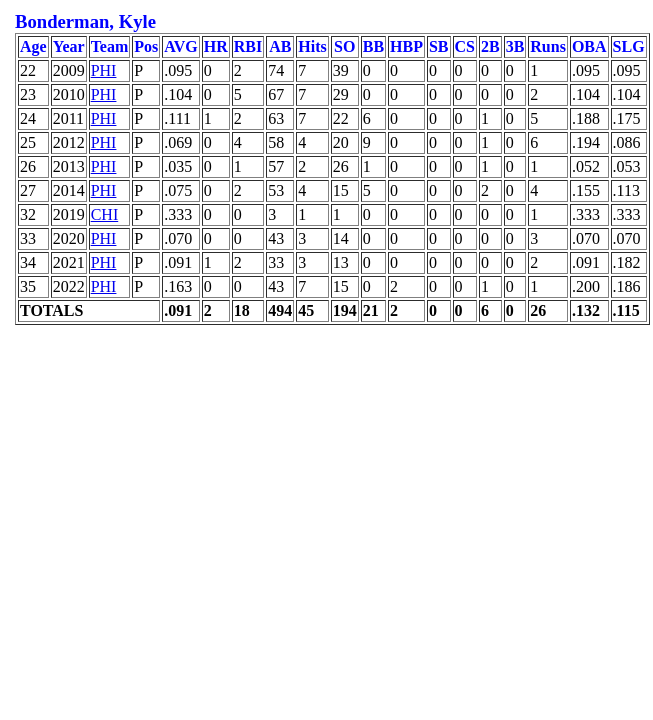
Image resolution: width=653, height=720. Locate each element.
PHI (104, 70)
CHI (105, 214)
